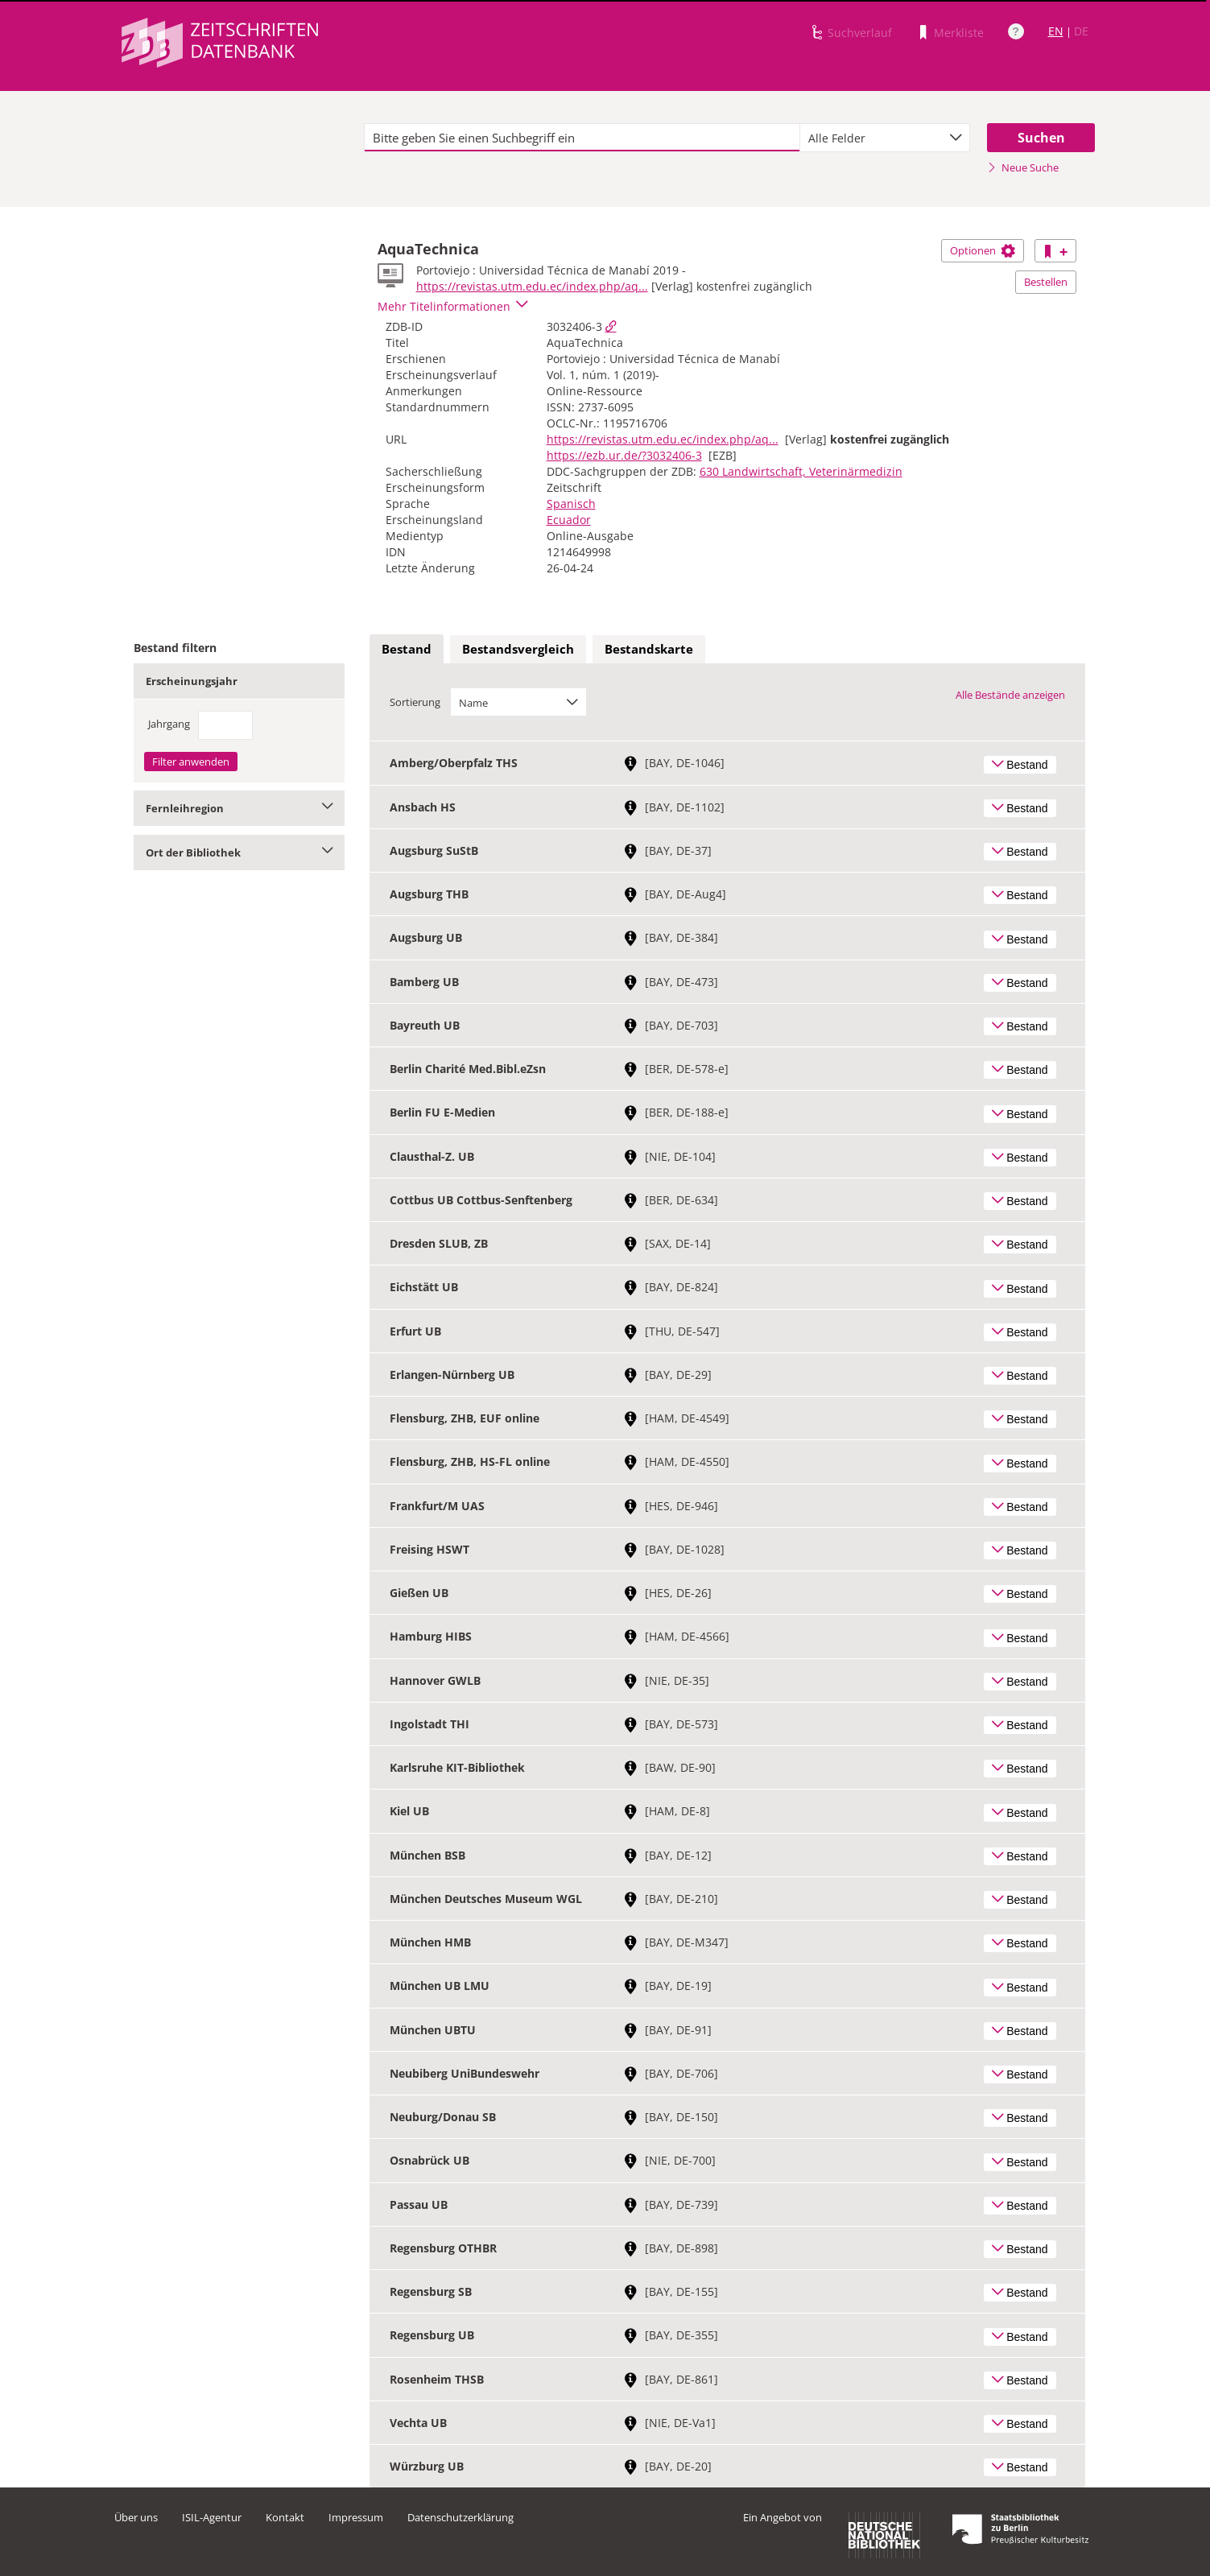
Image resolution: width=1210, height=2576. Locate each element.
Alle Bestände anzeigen (1010, 694)
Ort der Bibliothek (239, 852)
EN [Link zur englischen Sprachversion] (1055, 31)
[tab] (407, 649)
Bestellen (1046, 282)
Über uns (136, 2517)
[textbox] (582, 137)
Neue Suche (1023, 167)
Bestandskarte (649, 649)
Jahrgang (169, 723)
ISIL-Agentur (212, 2517)
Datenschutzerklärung (460, 2517)
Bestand (407, 649)
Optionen (982, 250)
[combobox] (884, 137)
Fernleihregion (239, 808)
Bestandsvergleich (518, 649)
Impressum (355, 2517)
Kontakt (285, 2517)
